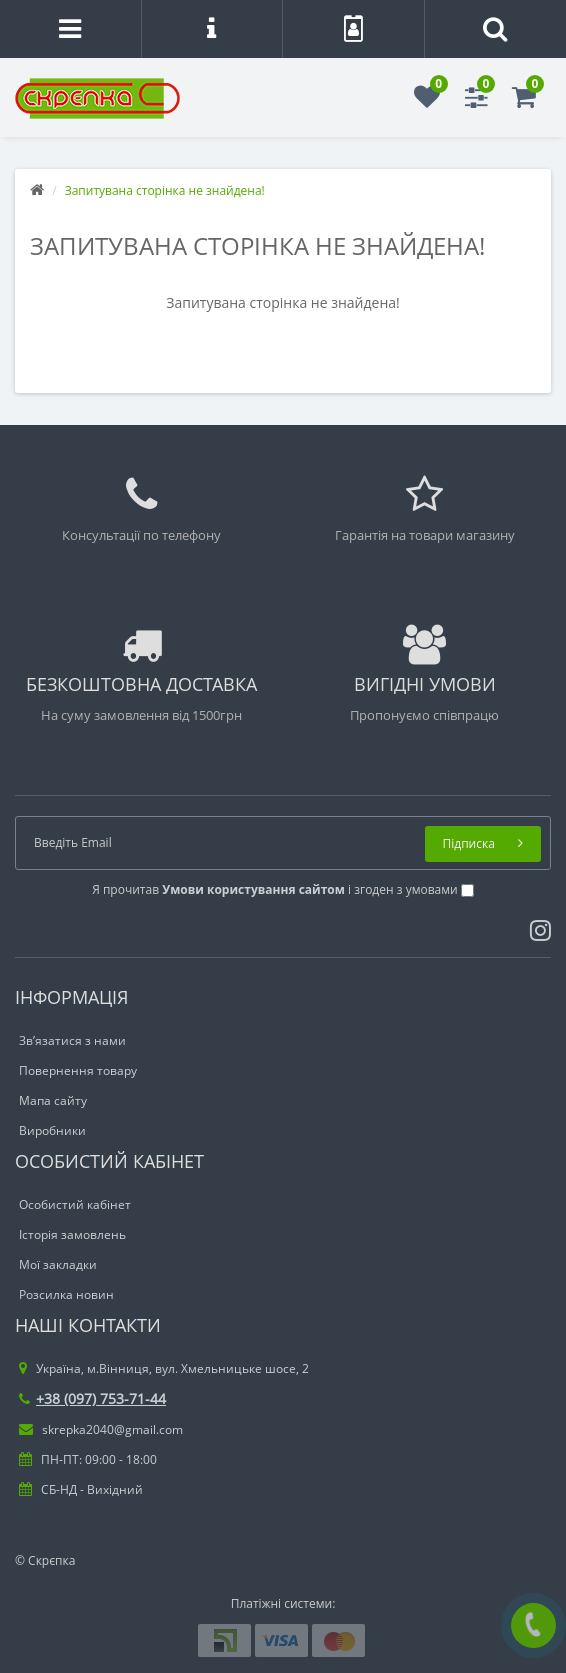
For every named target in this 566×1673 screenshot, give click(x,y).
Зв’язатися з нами (72, 1040)
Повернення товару (78, 1070)
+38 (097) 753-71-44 (92, 1398)
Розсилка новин (66, 1294)
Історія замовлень (72, 1234)
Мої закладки (58, 1264)
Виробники (52, 1130)
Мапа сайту (53, 1100)
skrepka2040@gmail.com (101, 1429)
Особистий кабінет (75, 1204)
